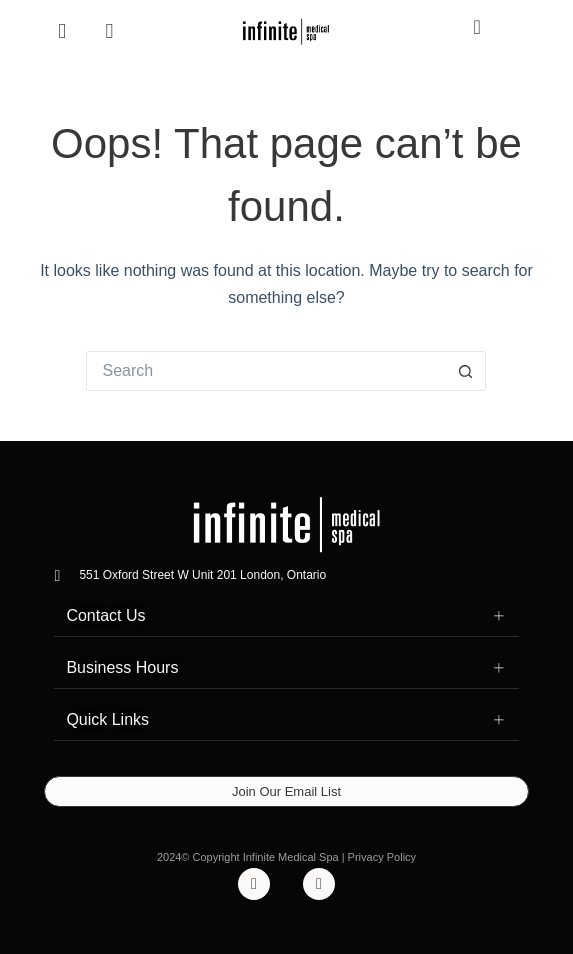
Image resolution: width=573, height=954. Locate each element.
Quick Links (107, 719)
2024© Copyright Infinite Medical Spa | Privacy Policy (286, 857)
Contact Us (105, 615)
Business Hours (122, 667)
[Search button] (466, 371)
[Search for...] (266, 371)
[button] (286, 616)
